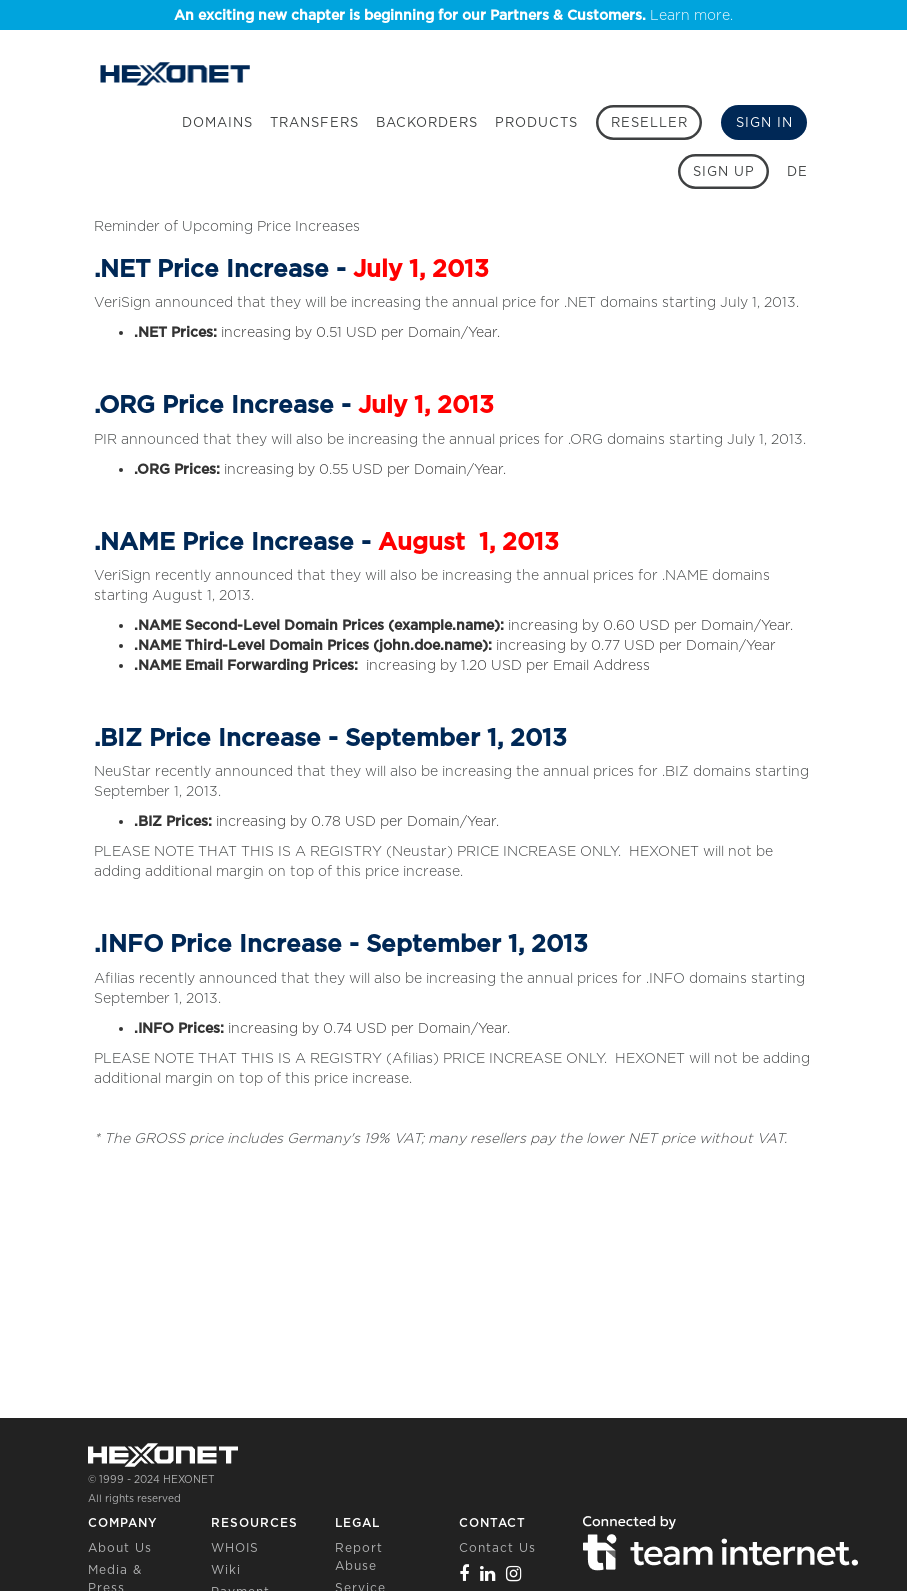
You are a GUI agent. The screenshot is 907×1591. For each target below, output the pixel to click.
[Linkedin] (488, 1573)
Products (536, 122)
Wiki (226, 1569)
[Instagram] (514, 1573)
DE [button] (797, 171)
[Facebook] (464, 1573)
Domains (217, 122)
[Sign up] (723, 171)
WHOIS (235, 1547)
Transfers (314, 122)
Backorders (427, 122)
